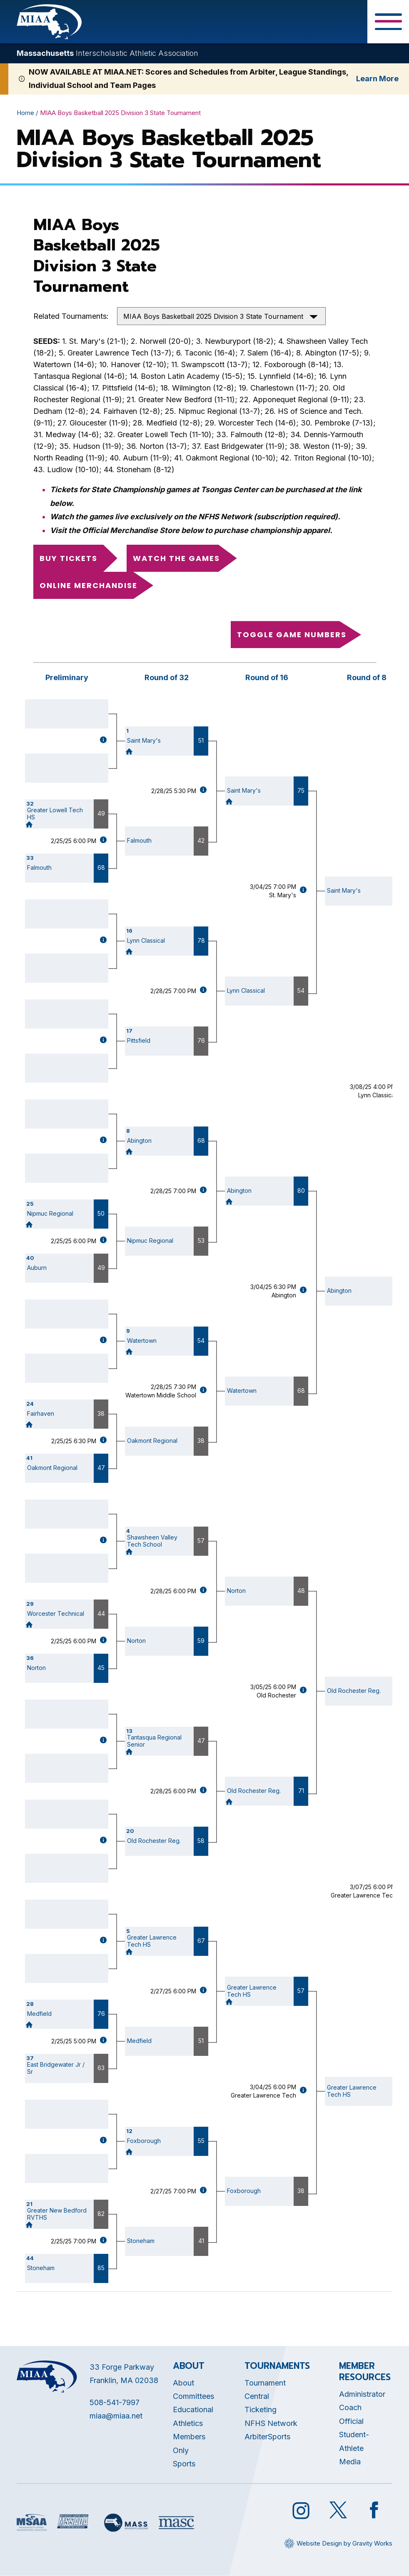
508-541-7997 (115, 2402)
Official (351, 2421)
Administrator (362, 2394)
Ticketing (260, 2409)
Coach (350, 2407)
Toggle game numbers (292, 634)
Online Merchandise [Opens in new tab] (88, 585)
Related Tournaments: (71, 316)
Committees (193, 2396)
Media (350, 2461)
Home (25, 113)
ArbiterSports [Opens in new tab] (267, 2436)
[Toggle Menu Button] (388, 21)
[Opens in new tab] (32, 2522)
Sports (184, 2463)
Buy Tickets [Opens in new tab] (68, 558)
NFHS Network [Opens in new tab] (270, 2423)
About (183, 2382)
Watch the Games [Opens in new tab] (176, 558)
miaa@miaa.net (116, 2415)
